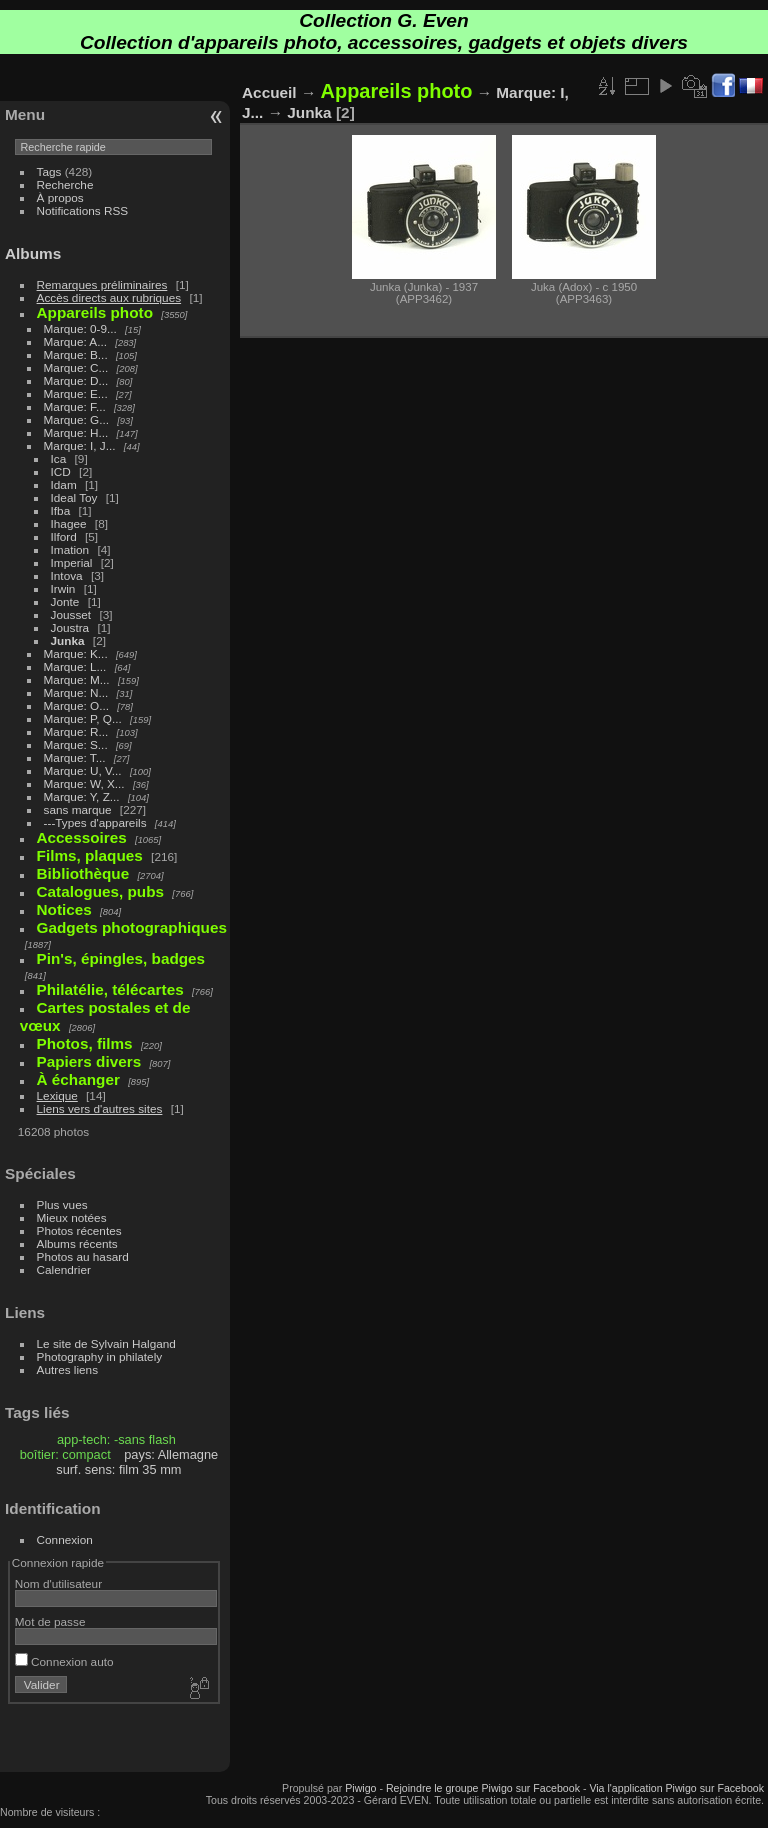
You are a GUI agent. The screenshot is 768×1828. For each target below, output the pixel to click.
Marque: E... (76, 393)
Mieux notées (72, 1217)
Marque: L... (75, 666)
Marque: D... (76, 380)
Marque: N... (76, 692)
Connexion (65, 1539)
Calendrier (64, 1269)
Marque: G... (76, 419)
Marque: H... (76, 432)
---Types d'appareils (95, 822)
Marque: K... (76, 653)
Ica (59, 458)
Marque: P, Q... (83, 718)
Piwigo (360, 1788)
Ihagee (69, 523)
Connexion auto (64, 1661)
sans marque (78, 809)
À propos (60, 197)
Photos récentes (79, 1230)
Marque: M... (77, 679)
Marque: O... (76, 705)
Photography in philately (100, 1356)
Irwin (63, 588)
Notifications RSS (83, 210)
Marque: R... (76, 731)
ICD (61, 471)
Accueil (269, 92)
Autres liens (67, 1369)
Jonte (65, 601)
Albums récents (77, 1243)
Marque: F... (75, 406)
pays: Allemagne (171, 1454)
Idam (64, 484)
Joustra (70, 627)
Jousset (71, 614)
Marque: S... (76, 744)
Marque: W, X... (84, 783)
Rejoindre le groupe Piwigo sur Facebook (483, 1788)
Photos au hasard (83, 1256)
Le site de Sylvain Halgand (106, 1343)
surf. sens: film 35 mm (118, 1469)
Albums (33, 253)
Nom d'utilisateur (58, 1583)
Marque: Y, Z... (82, 796)
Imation (70, 549)
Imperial (72, 562)
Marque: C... (76, 367)
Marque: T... (75, 757)
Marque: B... (76, 354)
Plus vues (62, 1204)
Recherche (65, 184)
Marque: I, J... (80, 445)
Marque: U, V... (83, 770)
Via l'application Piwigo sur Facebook (676, 1788)
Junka (68, 640)
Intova (67, 575)
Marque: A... (75, 341)
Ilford (64, 536)
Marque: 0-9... (80, 328)
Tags (49, 171)
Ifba (61, 510)
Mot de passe (50, 1621)
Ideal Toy (74, 497)
